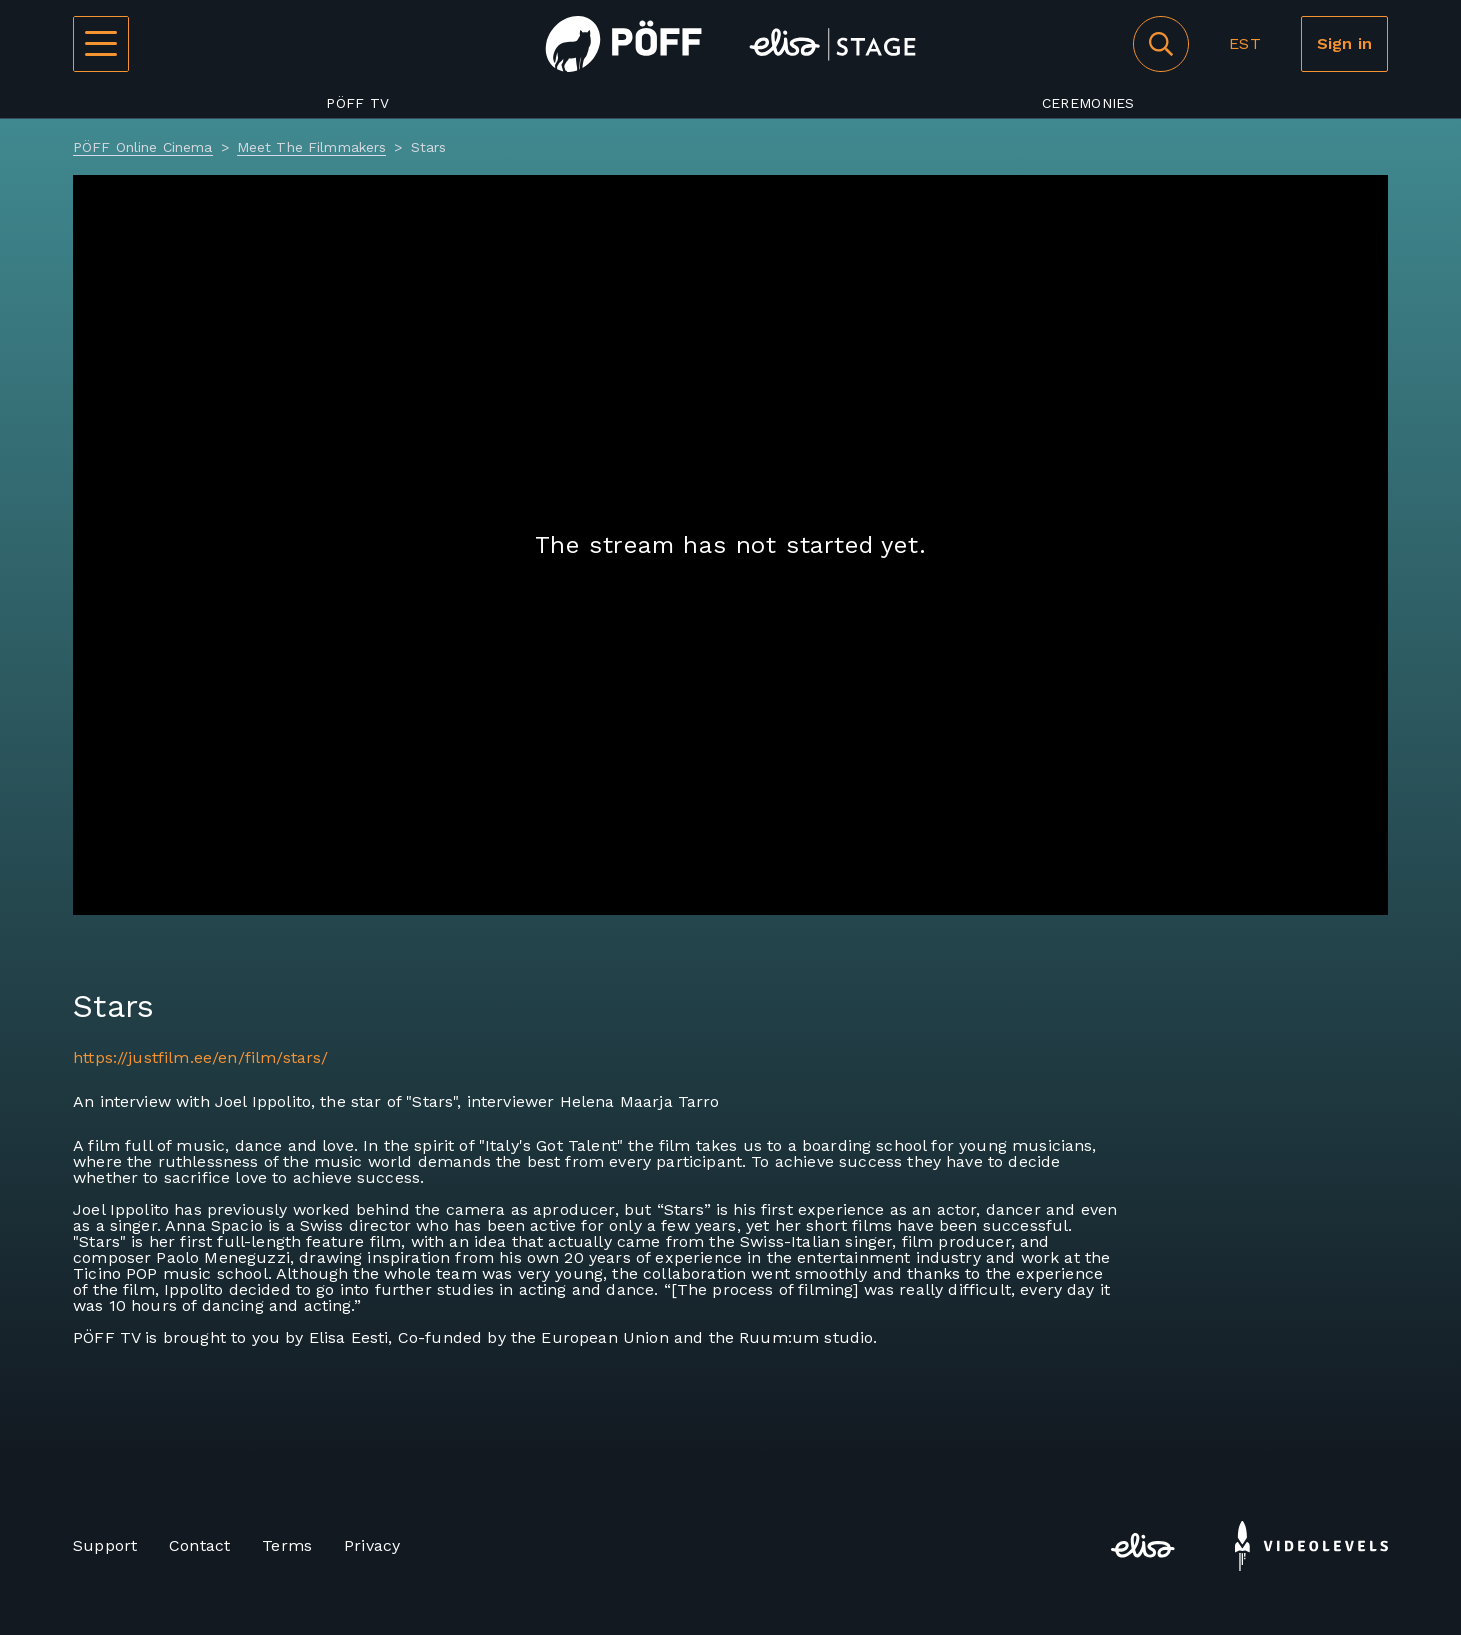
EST (1244, 43)
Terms (287, 1545)
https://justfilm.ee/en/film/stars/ (200, 1057)
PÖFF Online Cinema (143, 147)
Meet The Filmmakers (312, 147)
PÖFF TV (357, 103)
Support (105, 1545)
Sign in (1344, 43)
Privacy (372, 1545)
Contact (199, 1545)
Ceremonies (1088, 103)
